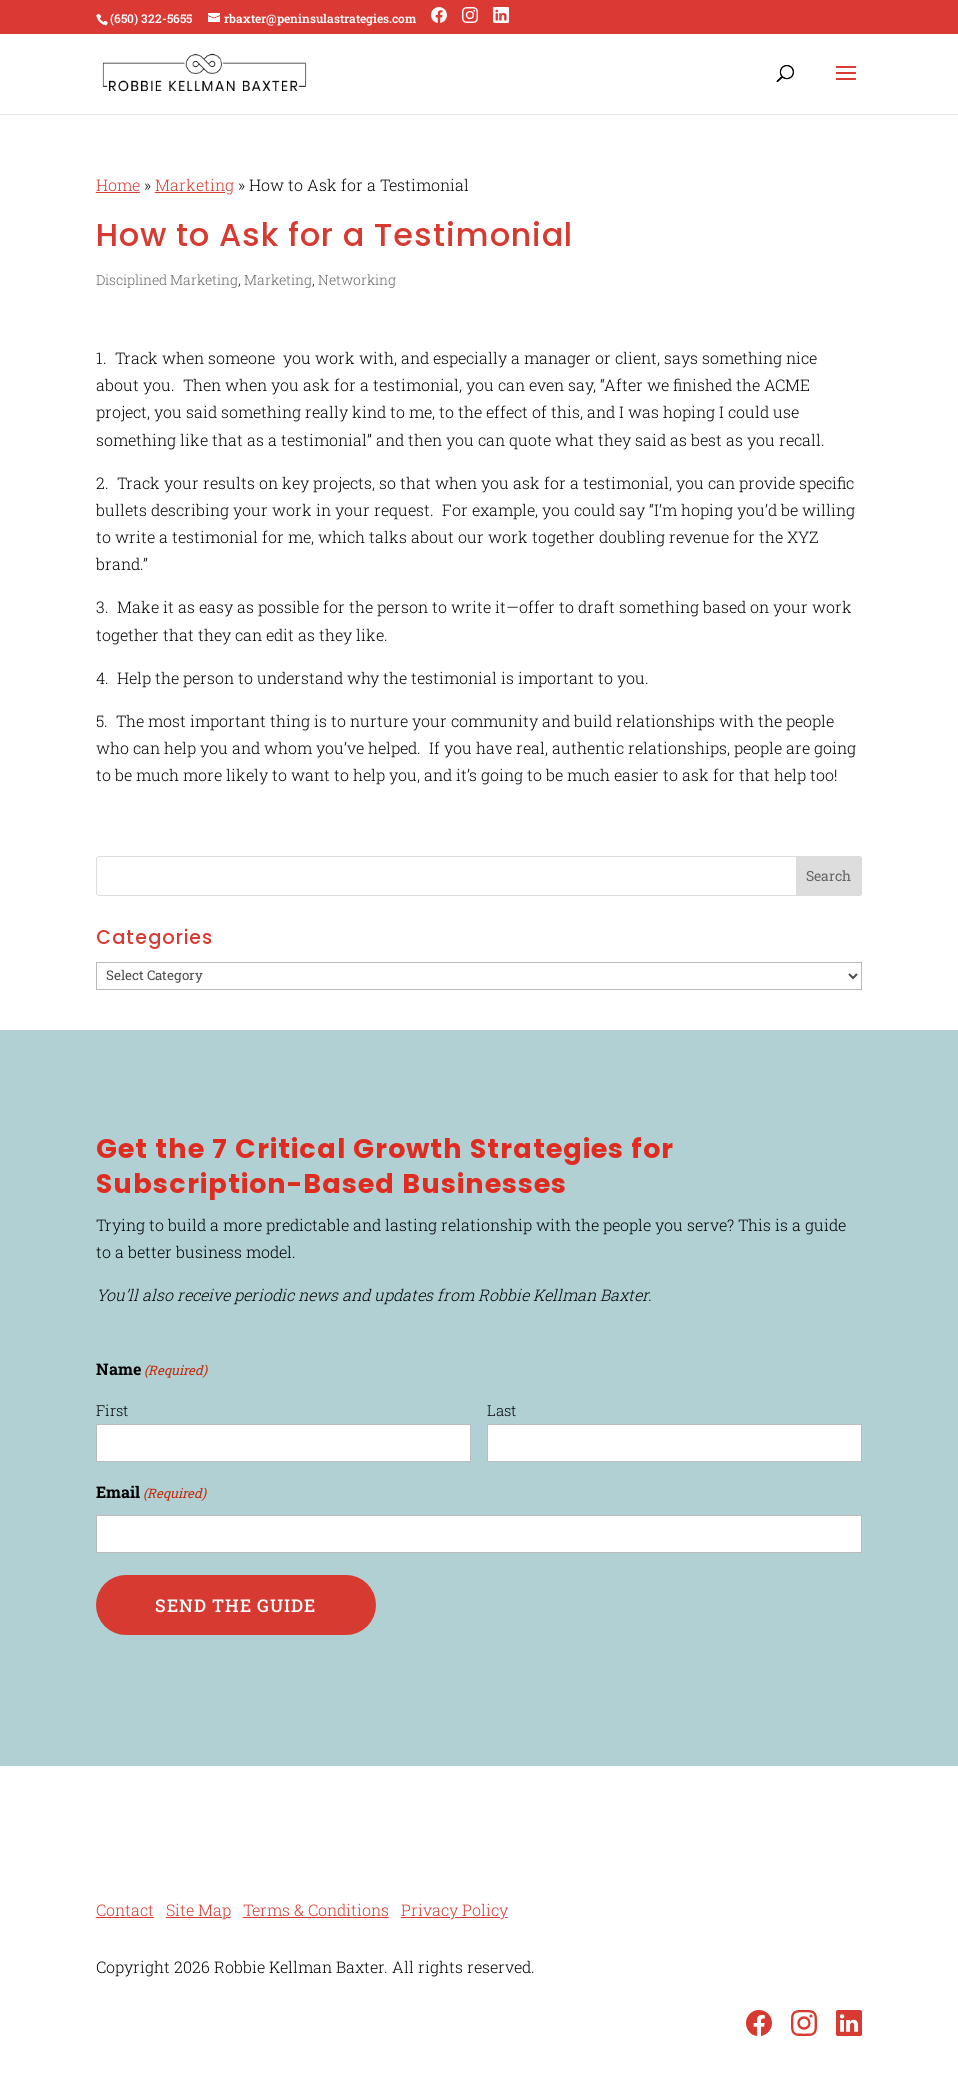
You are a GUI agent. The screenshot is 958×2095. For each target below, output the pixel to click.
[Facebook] (439, 16)
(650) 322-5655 (151, 18)
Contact (125, 1909)
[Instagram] (470, 16)
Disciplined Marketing (167, 279)
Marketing (194, 184)
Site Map (198, 1909)
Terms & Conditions (316, 1909)
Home (118, 184)
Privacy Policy (454, 1909)
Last (501, 1410)
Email (151, 1493)
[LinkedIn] (501, 16)
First (112, 1410)
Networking (357, 279)
